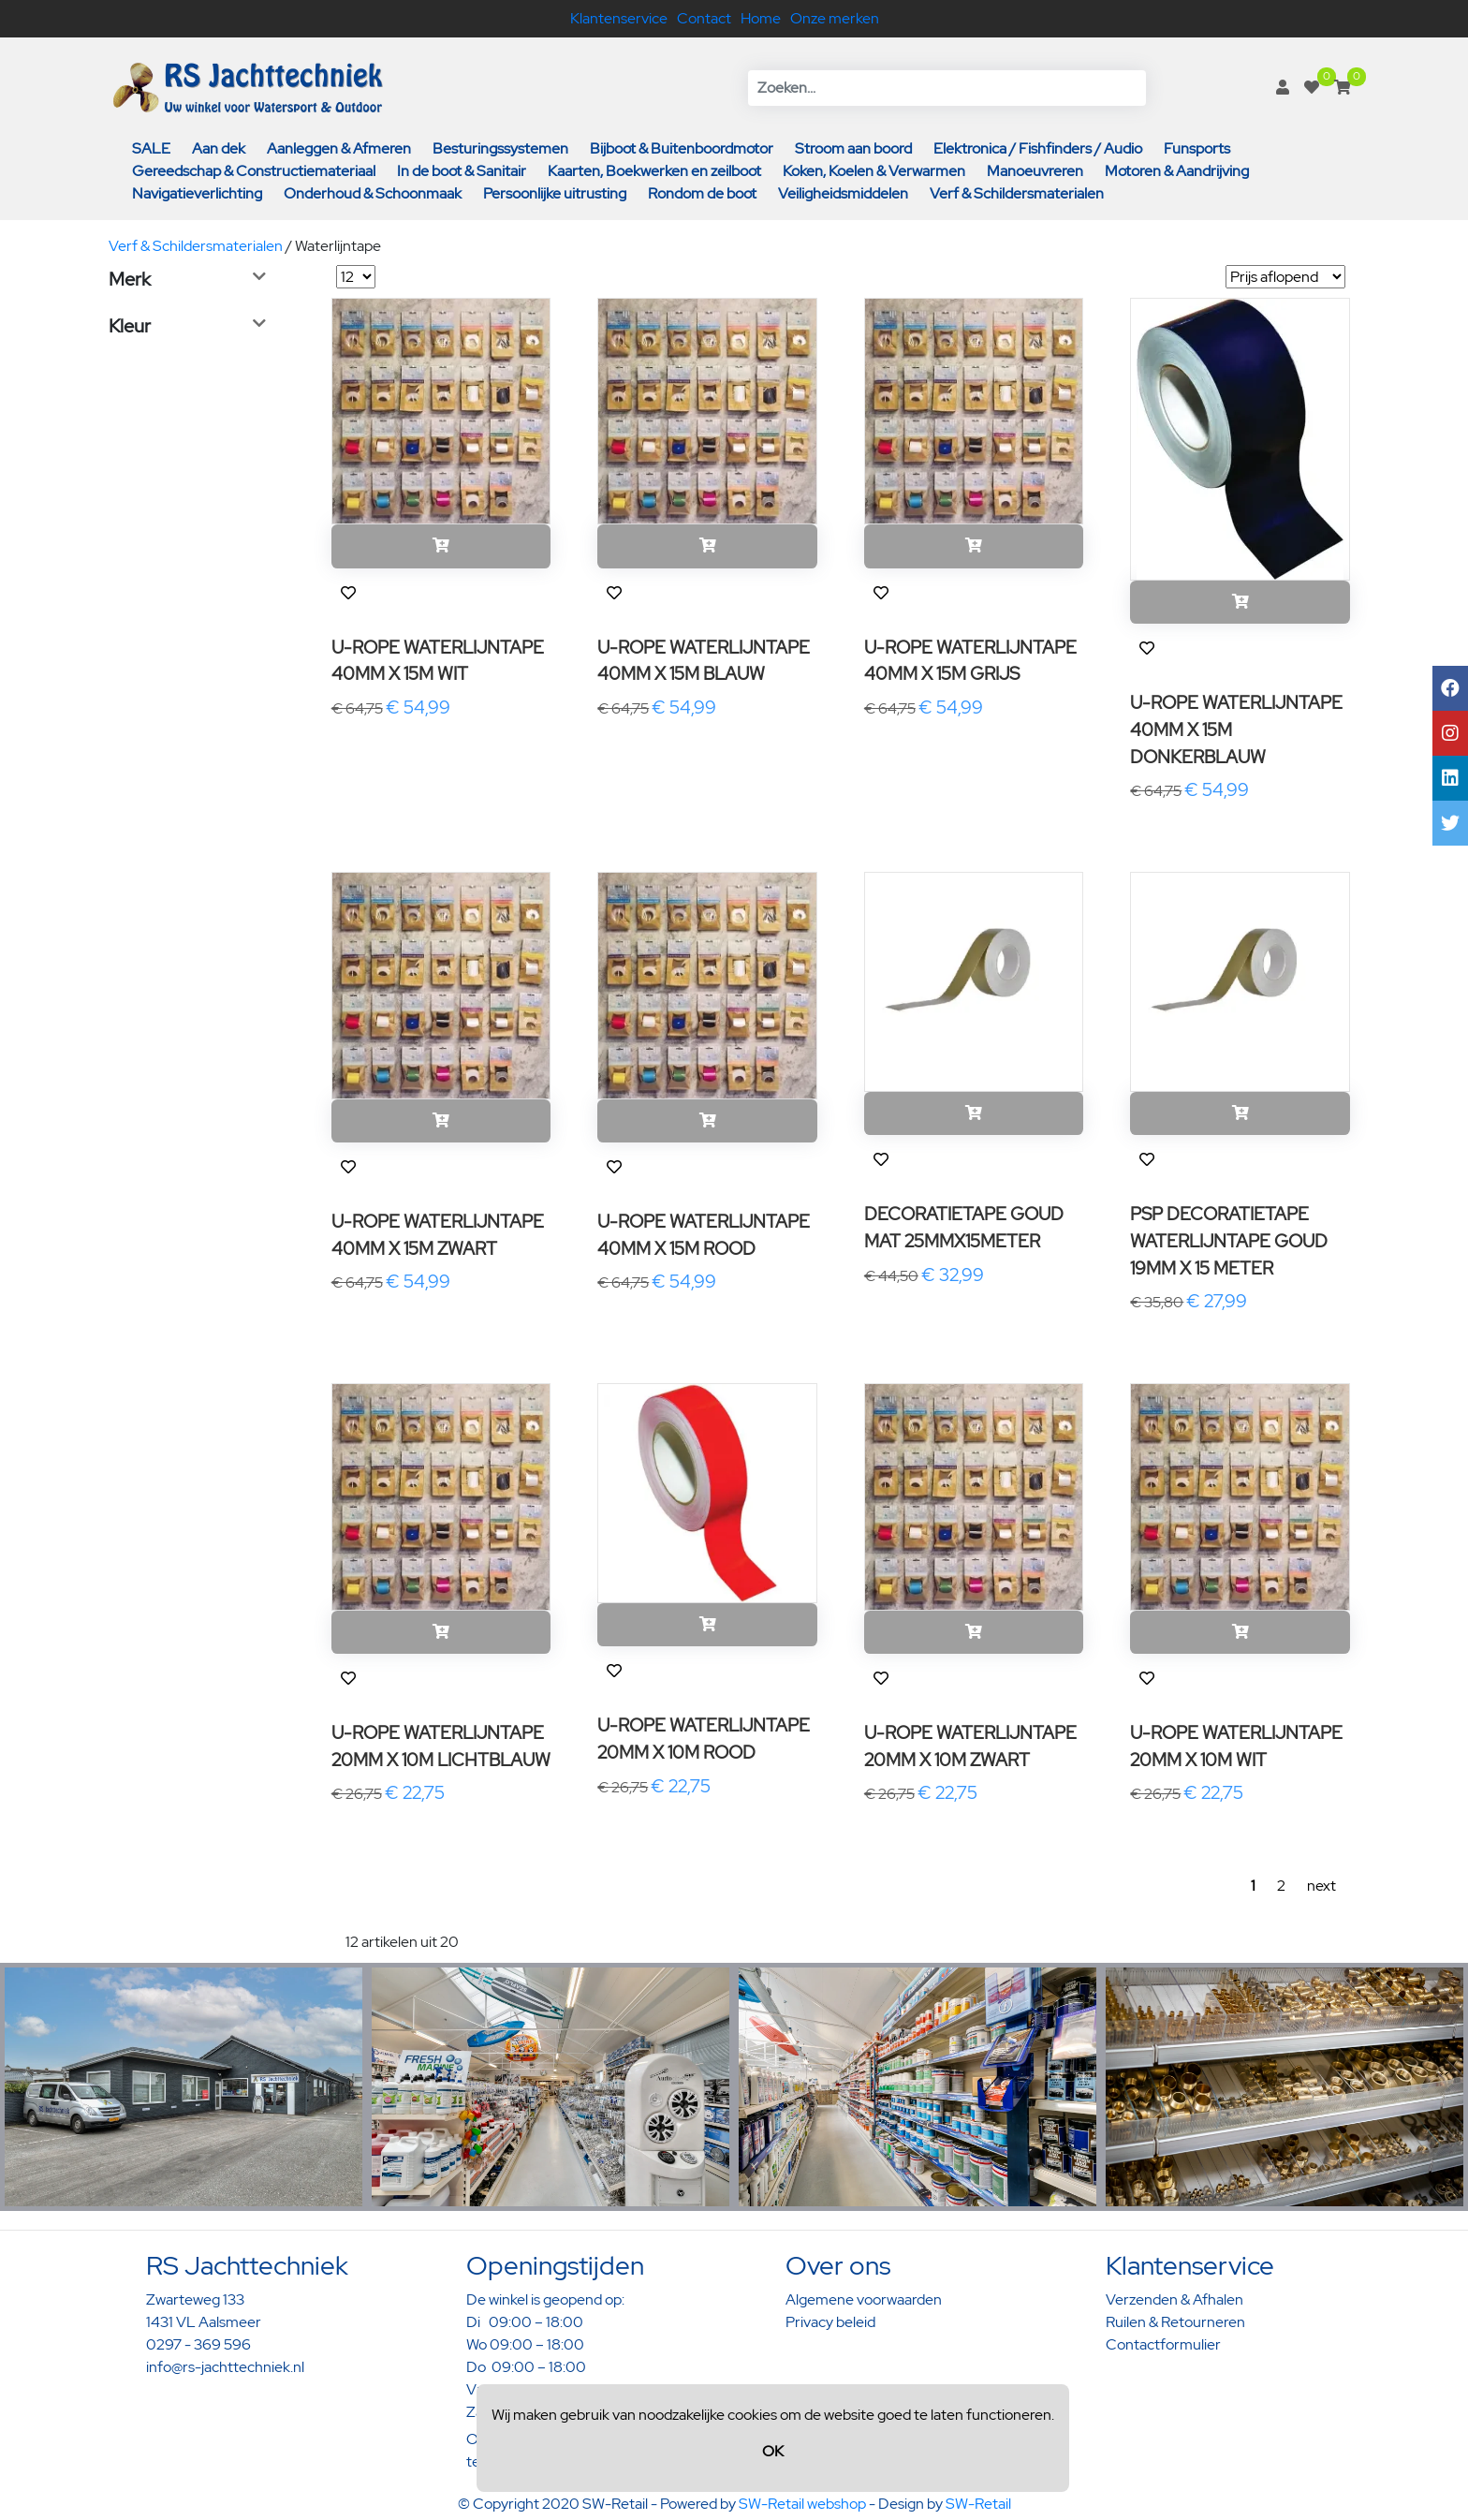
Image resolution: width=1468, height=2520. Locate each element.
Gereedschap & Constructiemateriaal (253, 171)
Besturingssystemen (500, 148)
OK (773, 2451)
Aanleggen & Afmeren (339, 148)
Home (761, 18)
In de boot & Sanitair (461, 171)
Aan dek (218, 148)
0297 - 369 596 (198, 2344)
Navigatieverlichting (197, 193)
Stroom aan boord (853, 148)
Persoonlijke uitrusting (554, 193)
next (1321, 1885)
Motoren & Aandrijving (1177, 171)
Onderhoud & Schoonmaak (373, 193)
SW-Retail (978, 2503)
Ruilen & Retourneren (1175, 2322)
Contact (704, 18)
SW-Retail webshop (802, 2503)
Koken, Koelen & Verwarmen (874, 171)
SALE (151, 148)
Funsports (1197, 148)
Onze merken (834, 18)
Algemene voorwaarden (863, 2299)
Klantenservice (619, 18)
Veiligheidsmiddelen (843, 193)
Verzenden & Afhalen (1174, 2299)
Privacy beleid (830, 2322)
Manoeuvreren (1035, 171)
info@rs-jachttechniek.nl (225, 2367)
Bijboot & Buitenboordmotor (681, 148)
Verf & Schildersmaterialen (1017, 193)
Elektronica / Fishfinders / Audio (1037, 148)
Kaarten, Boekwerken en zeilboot (654, 171)
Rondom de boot (702, 193)
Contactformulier (1163, 2344)
